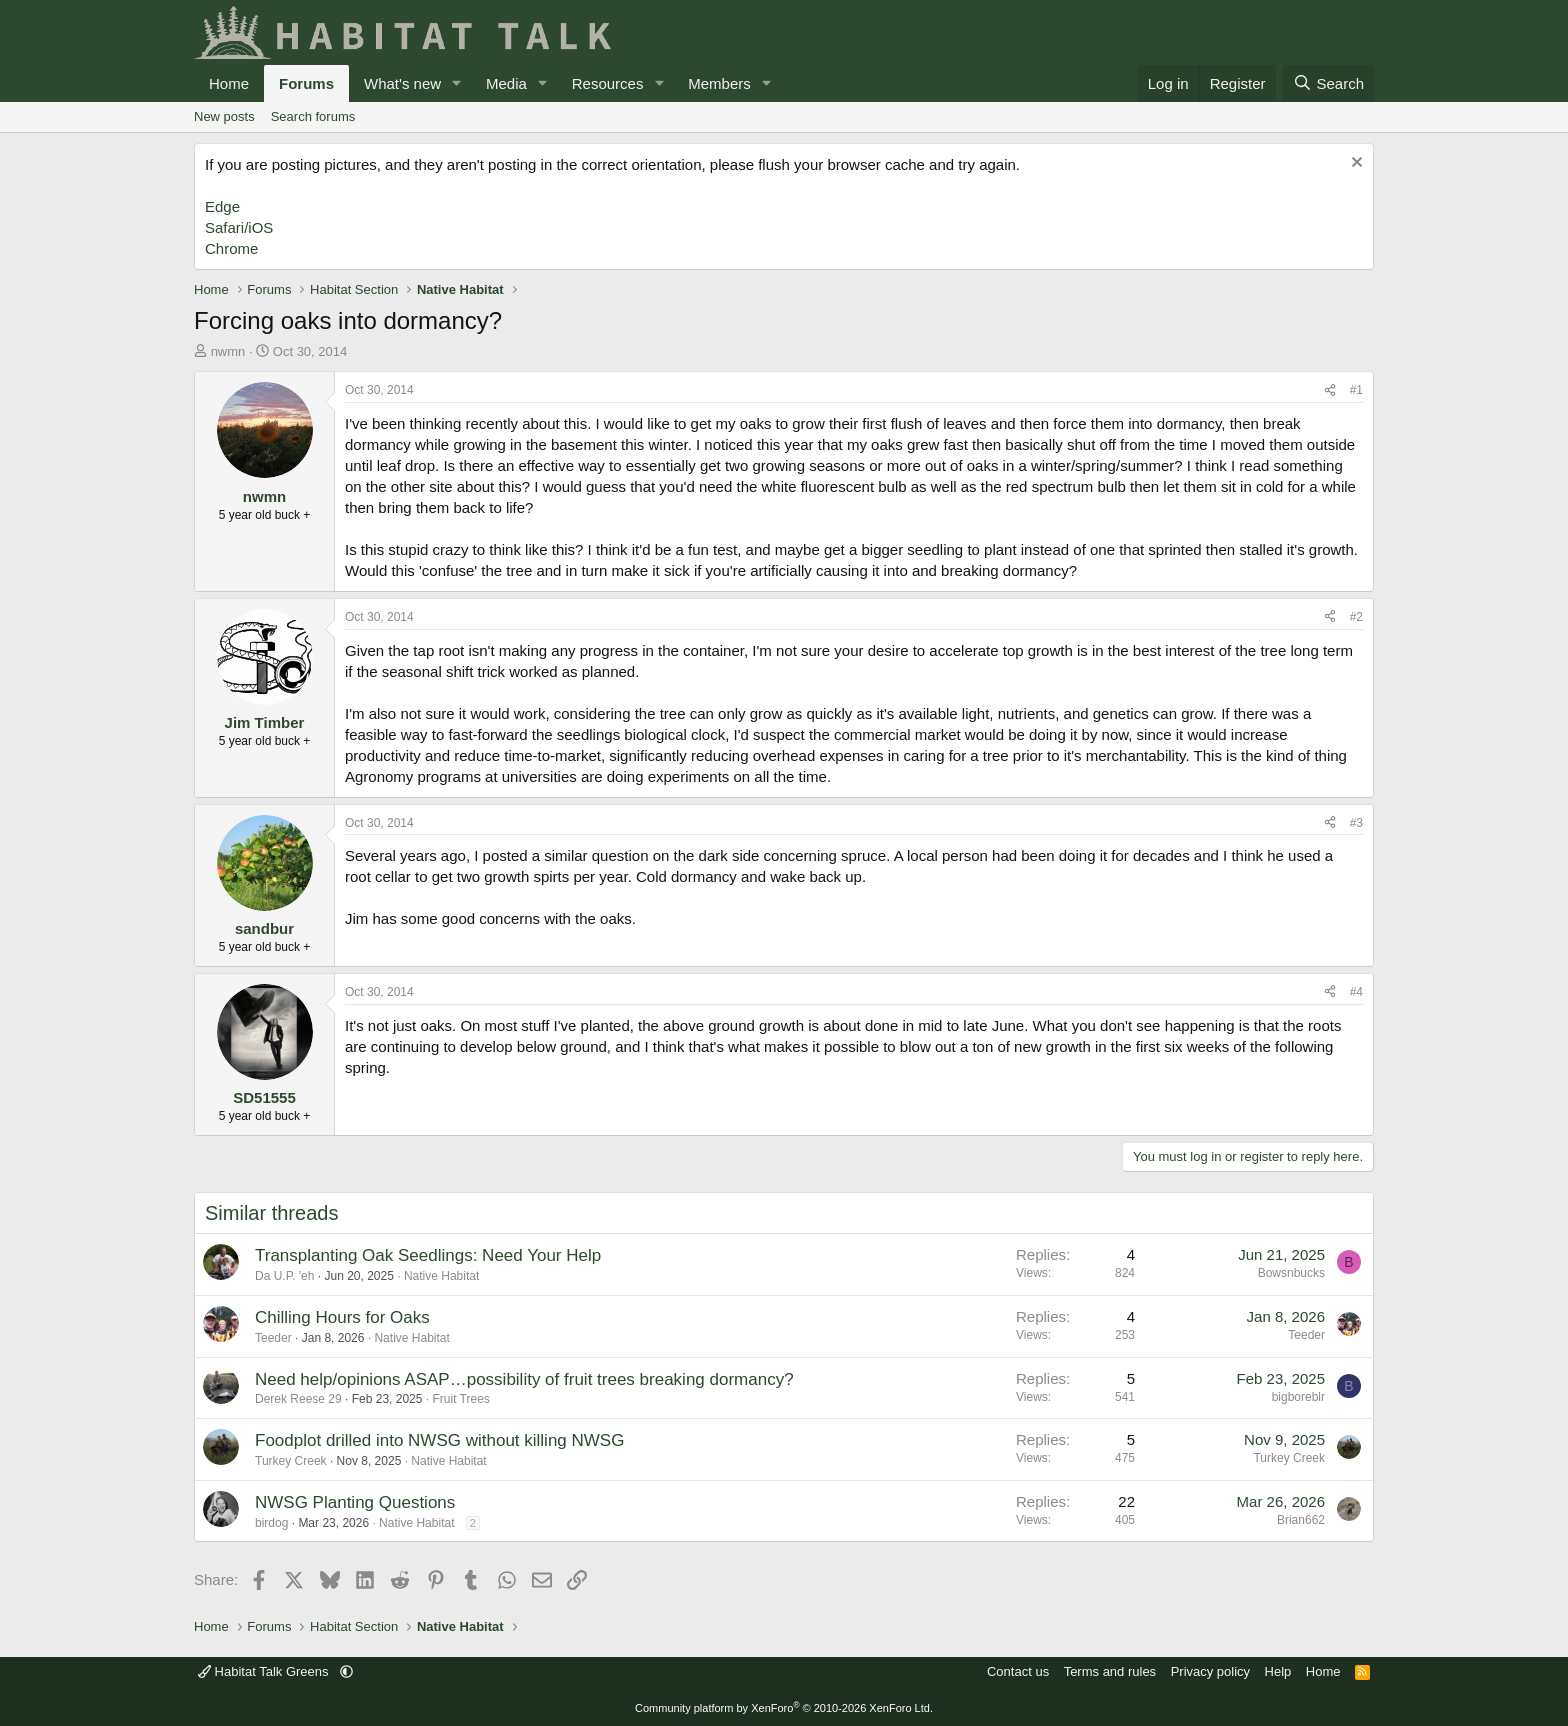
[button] (457, 83)
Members (719, 83)
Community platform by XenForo (784, 1708)
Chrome (231, 248)
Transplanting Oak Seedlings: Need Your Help (428, 1255)
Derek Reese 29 (298, 1399)
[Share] (1330, 390)
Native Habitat (441, 1276)
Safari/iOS (239, 227)
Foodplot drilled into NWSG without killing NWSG (439, 1440)
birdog (271, 1523)
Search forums (313, 116)
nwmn (228, 351)
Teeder (273, 1338)
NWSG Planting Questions (355, 1502)
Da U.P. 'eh (284, 1276)
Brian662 (1301, 1520)
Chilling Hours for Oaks (342, 1317)
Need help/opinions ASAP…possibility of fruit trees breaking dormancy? (524, 1379)
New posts (224, 116)
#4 (1356, 992)
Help (1278, 1671)
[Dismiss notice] (1354, 164)
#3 (1356, 823)
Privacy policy (1210, 1671)
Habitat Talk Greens (265, 1671)
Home (229, 83)
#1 (1356, 390)
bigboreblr (1298, 1397)
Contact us (1018, 1671)
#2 (1356, 617)
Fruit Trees (460, 1399)
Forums (306, 83)
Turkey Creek (291, 1461)
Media (506, 83)
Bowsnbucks (1291, 1273)
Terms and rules (1110, 1671)
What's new (402, 83)
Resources (608, 83)
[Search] (1328, 83)
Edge (222, 206)
